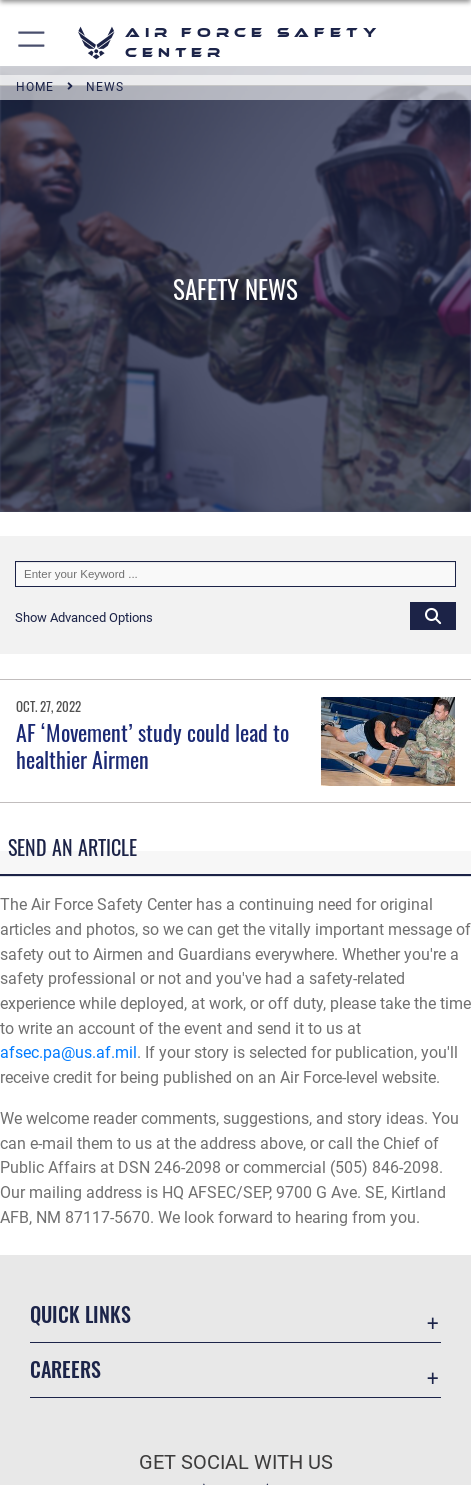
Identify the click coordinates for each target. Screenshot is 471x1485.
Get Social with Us (236, 1462)
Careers (65, 1369)
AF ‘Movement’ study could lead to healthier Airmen (152, 745)
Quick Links (80, 1314)
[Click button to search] (433, 615)
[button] (32, 42)
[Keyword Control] (235, 574)
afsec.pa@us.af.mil (68, 1052)
